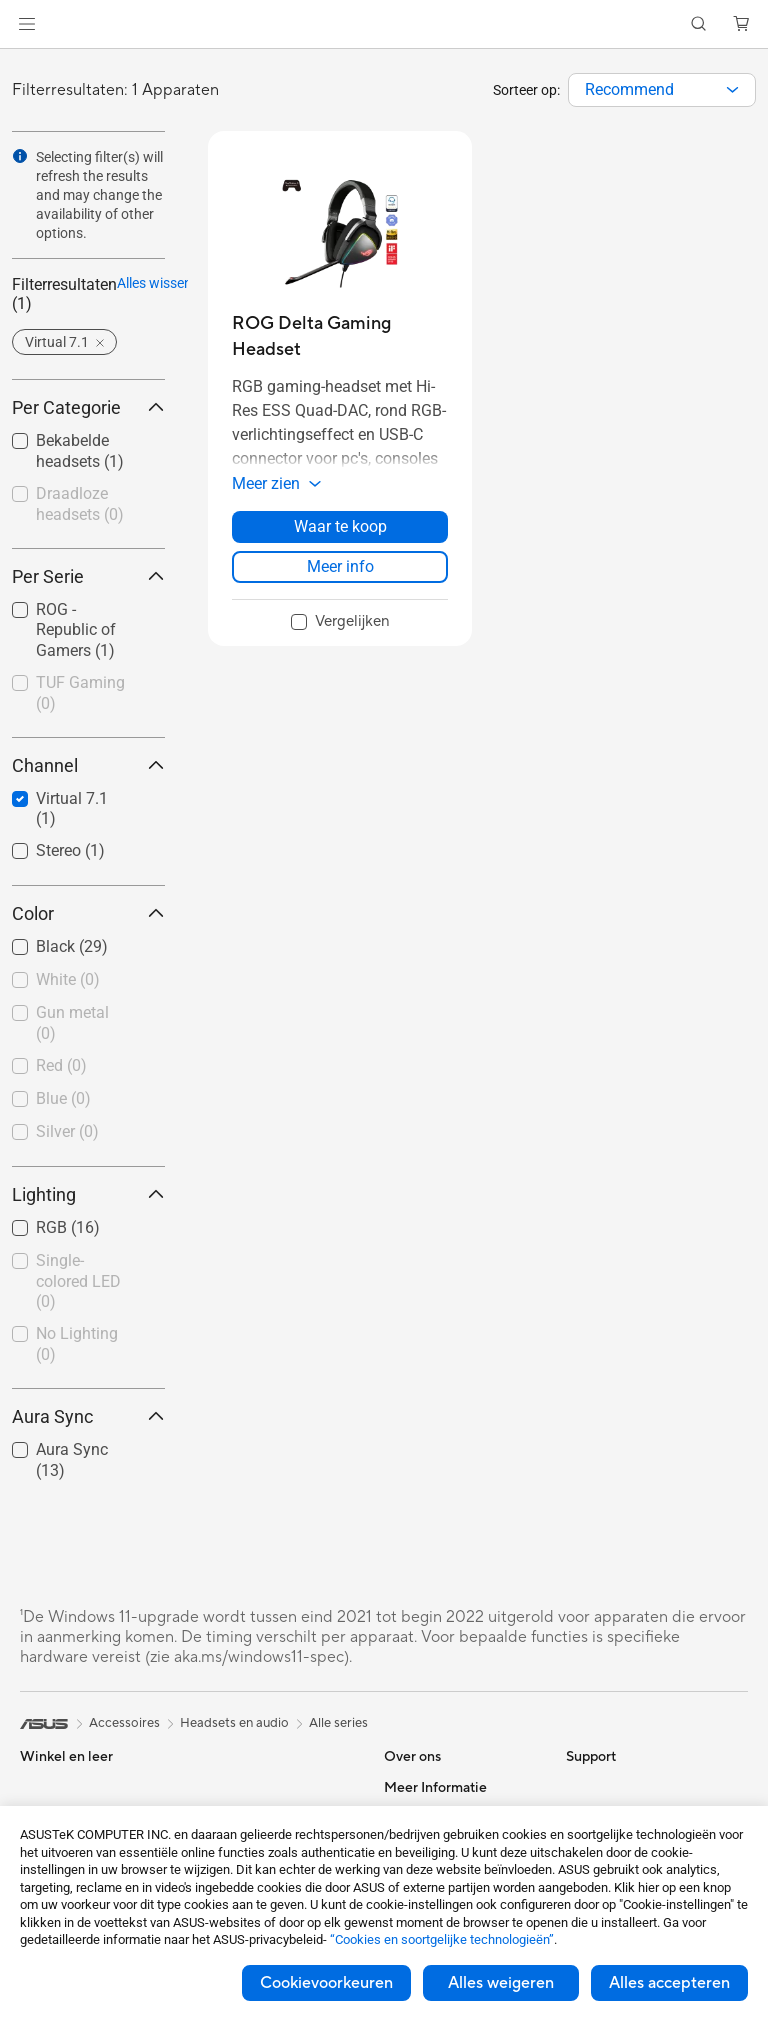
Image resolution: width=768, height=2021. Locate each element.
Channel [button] (88, 765)
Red (61, 1065)
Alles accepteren (669, 1983)
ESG (579, 1787)
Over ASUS (418, 1787)
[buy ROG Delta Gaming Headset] (340, 336)
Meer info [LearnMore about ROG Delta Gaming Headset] (340, 566)
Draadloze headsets (80, 504)
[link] (384, 24)
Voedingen (229, 1787)
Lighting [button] (88, 1194)
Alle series (338, 1723)
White (68, 979)
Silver (67, 1131)
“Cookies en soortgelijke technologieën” (442, 1939)
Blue (63, 1098)
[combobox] (662, 90)
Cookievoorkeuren (326, 1983)
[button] (27, 24)
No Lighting (77, 1344)
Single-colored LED (78, 1281)
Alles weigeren (501, 1983)
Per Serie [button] (88, 576)
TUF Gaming (80, 693)
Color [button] (88, 913)
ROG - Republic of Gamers (76, 630)
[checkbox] (88, 505)
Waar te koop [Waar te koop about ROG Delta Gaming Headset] (340, 526)
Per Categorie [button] (88, 407)
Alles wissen (127, 283)
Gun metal (72, 1023)
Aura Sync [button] (88, 1416)
